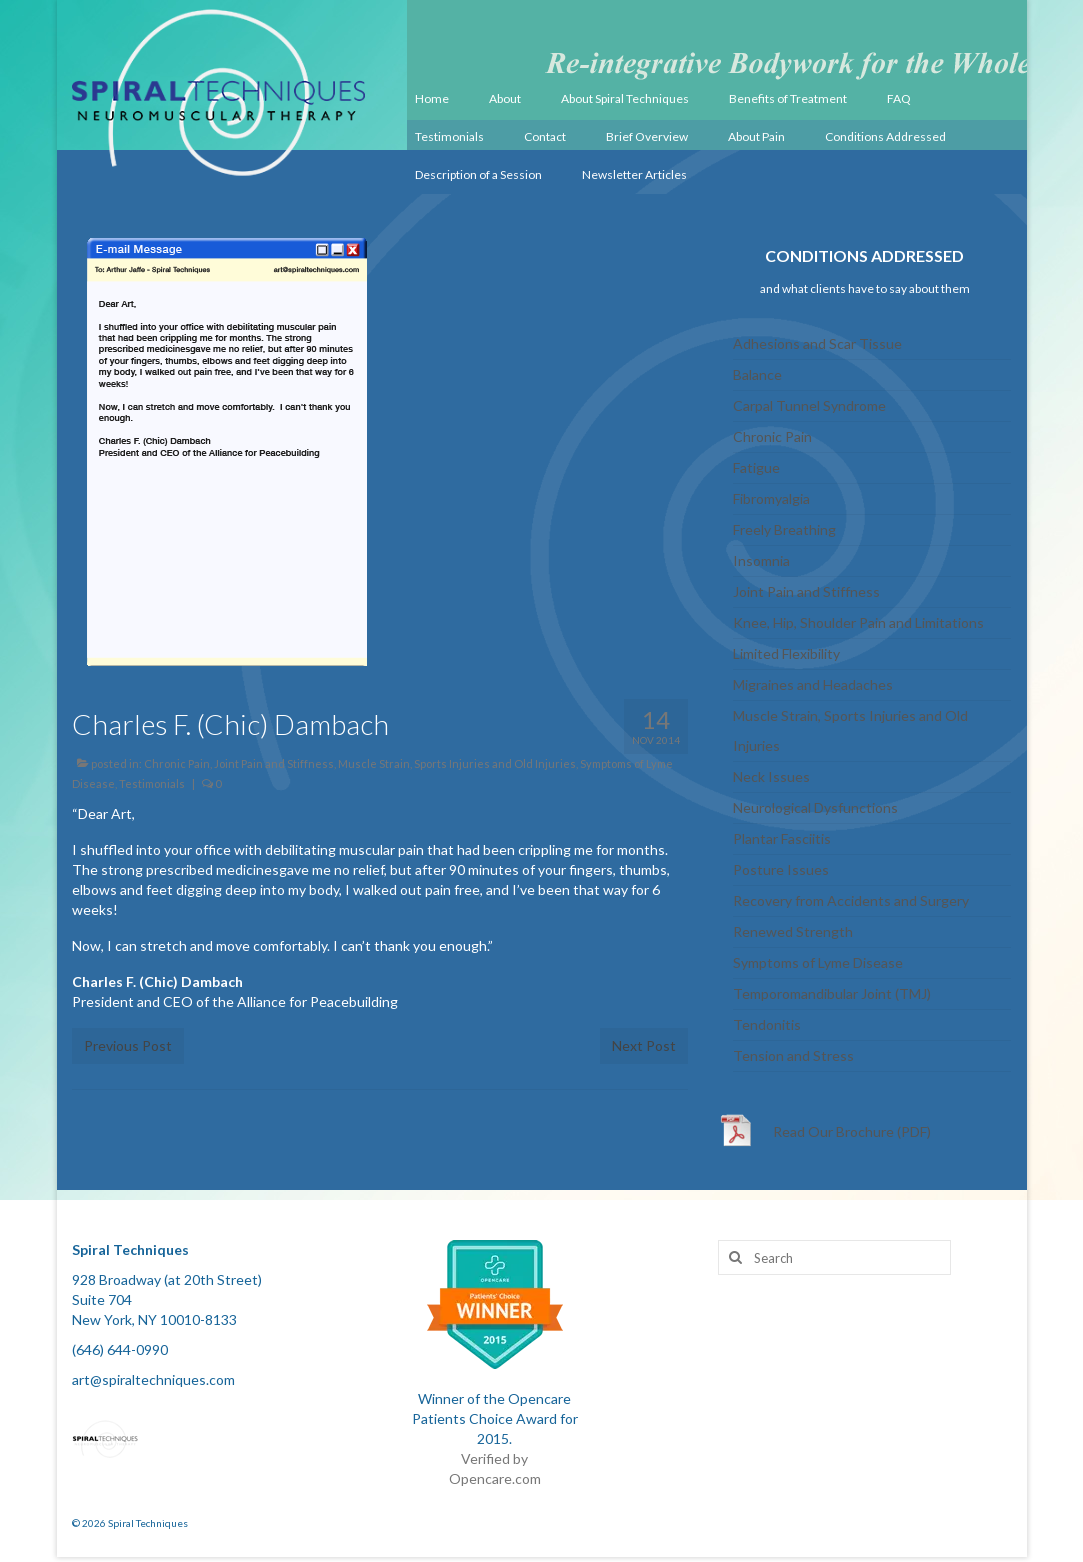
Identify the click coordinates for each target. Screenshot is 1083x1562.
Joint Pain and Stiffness (274, 763)
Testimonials (152, 783)
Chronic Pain (177, 763)
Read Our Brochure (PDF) (852, 1131)
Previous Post (128, 1045)
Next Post (644, 1045)
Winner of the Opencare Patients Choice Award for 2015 (495, 1418)
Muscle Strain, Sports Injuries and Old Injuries (457, 763)
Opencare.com (495, 1478)
